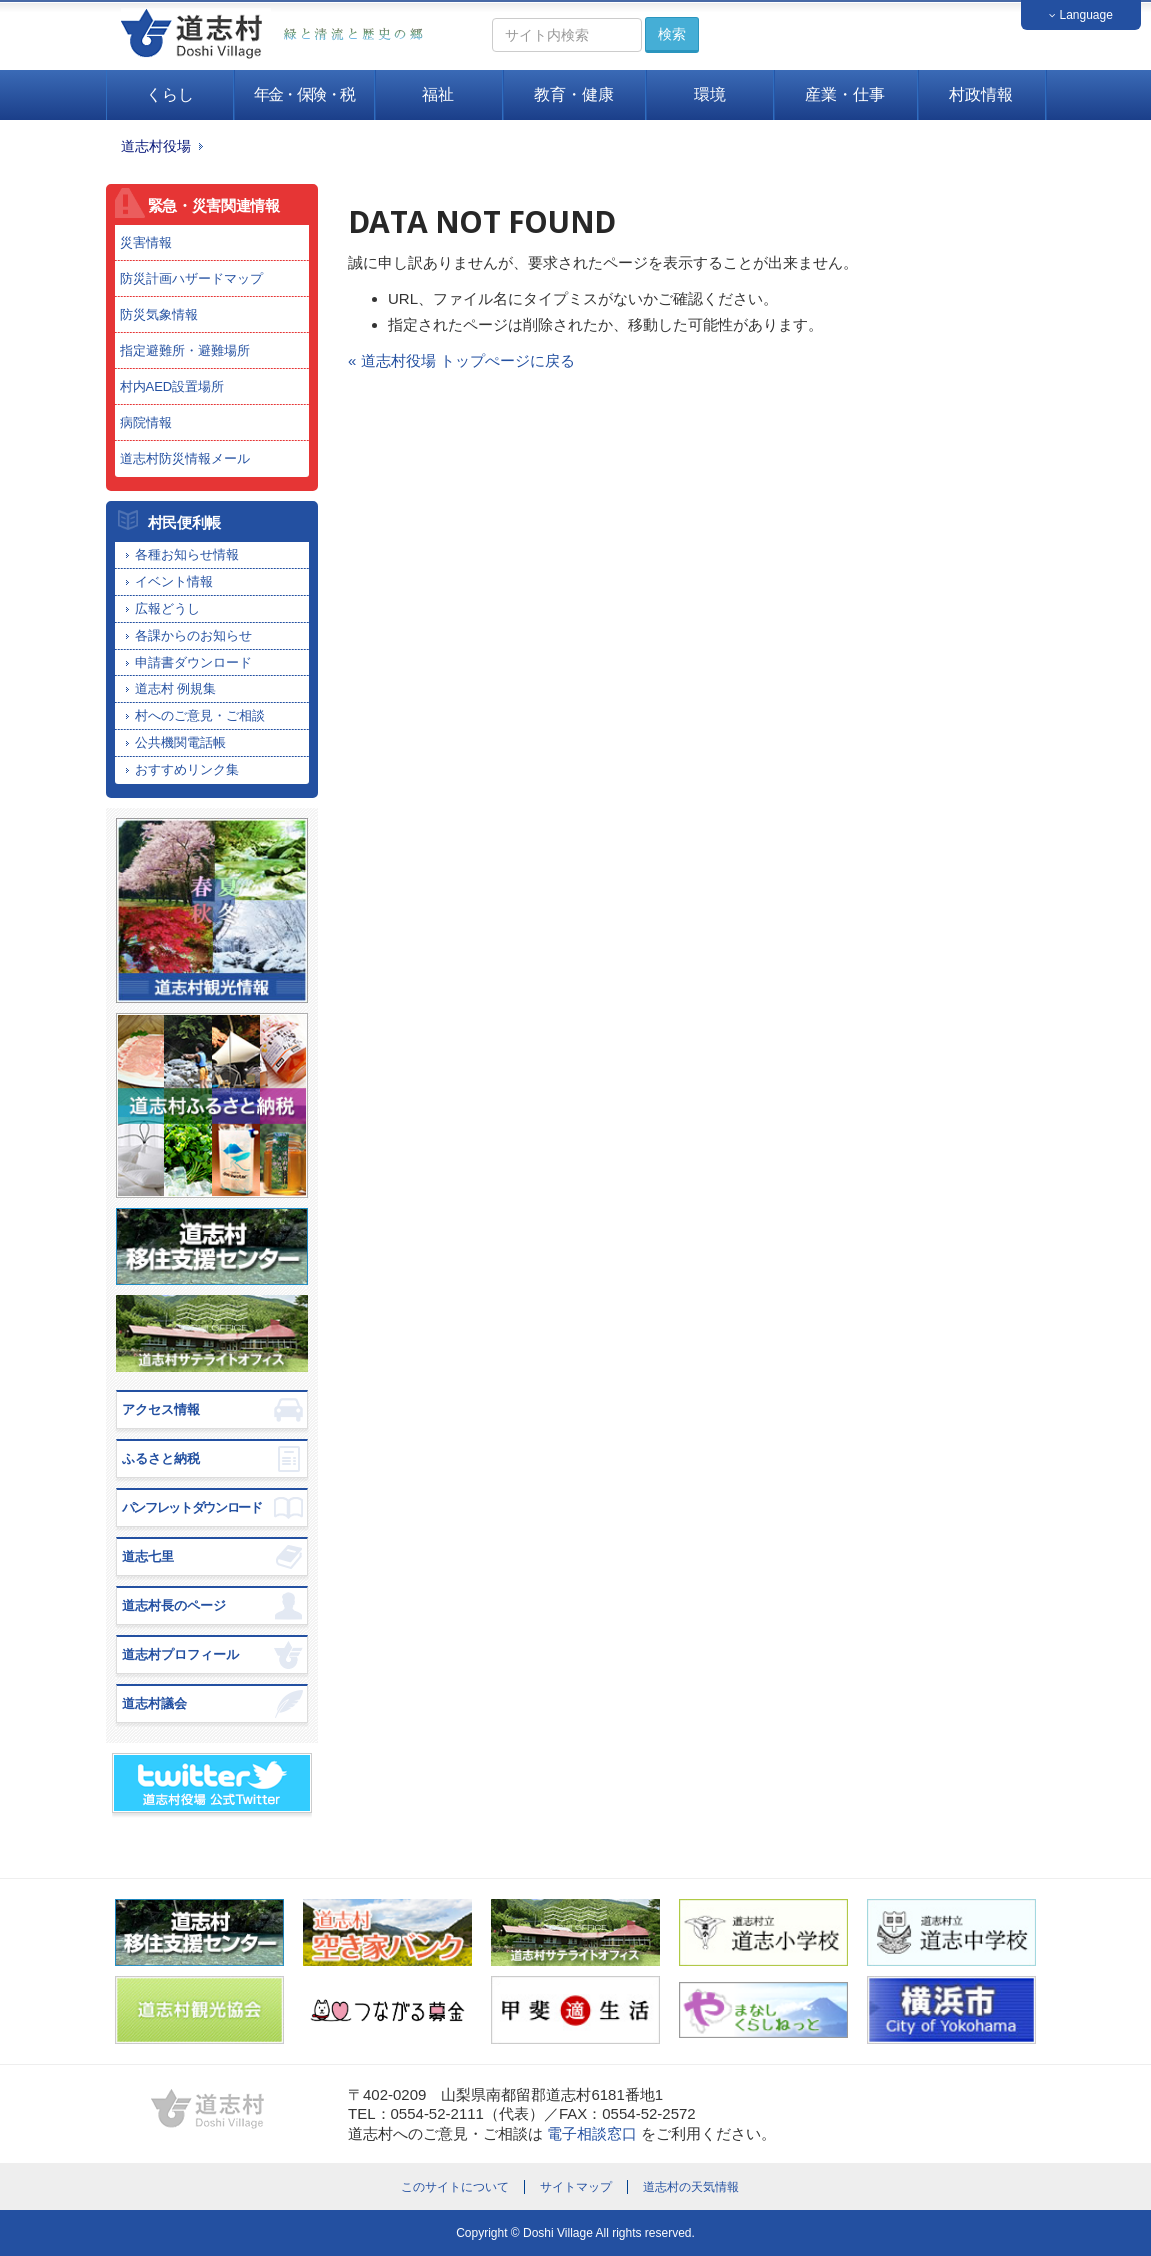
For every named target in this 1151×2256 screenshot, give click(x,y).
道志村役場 (156, 146)
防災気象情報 (159, 314)
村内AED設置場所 (172, 386)
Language (1081, 15)
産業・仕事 (845, 94)
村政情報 (981, 94)
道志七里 (148, 1556)
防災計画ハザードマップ (191, 278)
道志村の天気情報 (691, 2187)
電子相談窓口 (592, 2133)
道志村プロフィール (180, 1654)
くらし (170, 94)
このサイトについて (455, 2187)
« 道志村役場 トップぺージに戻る (461, 360)
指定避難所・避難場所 (185, 350)
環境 (710, 94)
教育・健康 (574, 94)
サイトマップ (576, 2187)
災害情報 (146, 242)
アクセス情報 (161, 1409)
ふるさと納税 (161, 1458)
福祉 (438, 94)
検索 (672, 34)
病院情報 (146, 422)
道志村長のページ (174, 1605)
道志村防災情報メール (185, 458)
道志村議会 (154, 1703)
